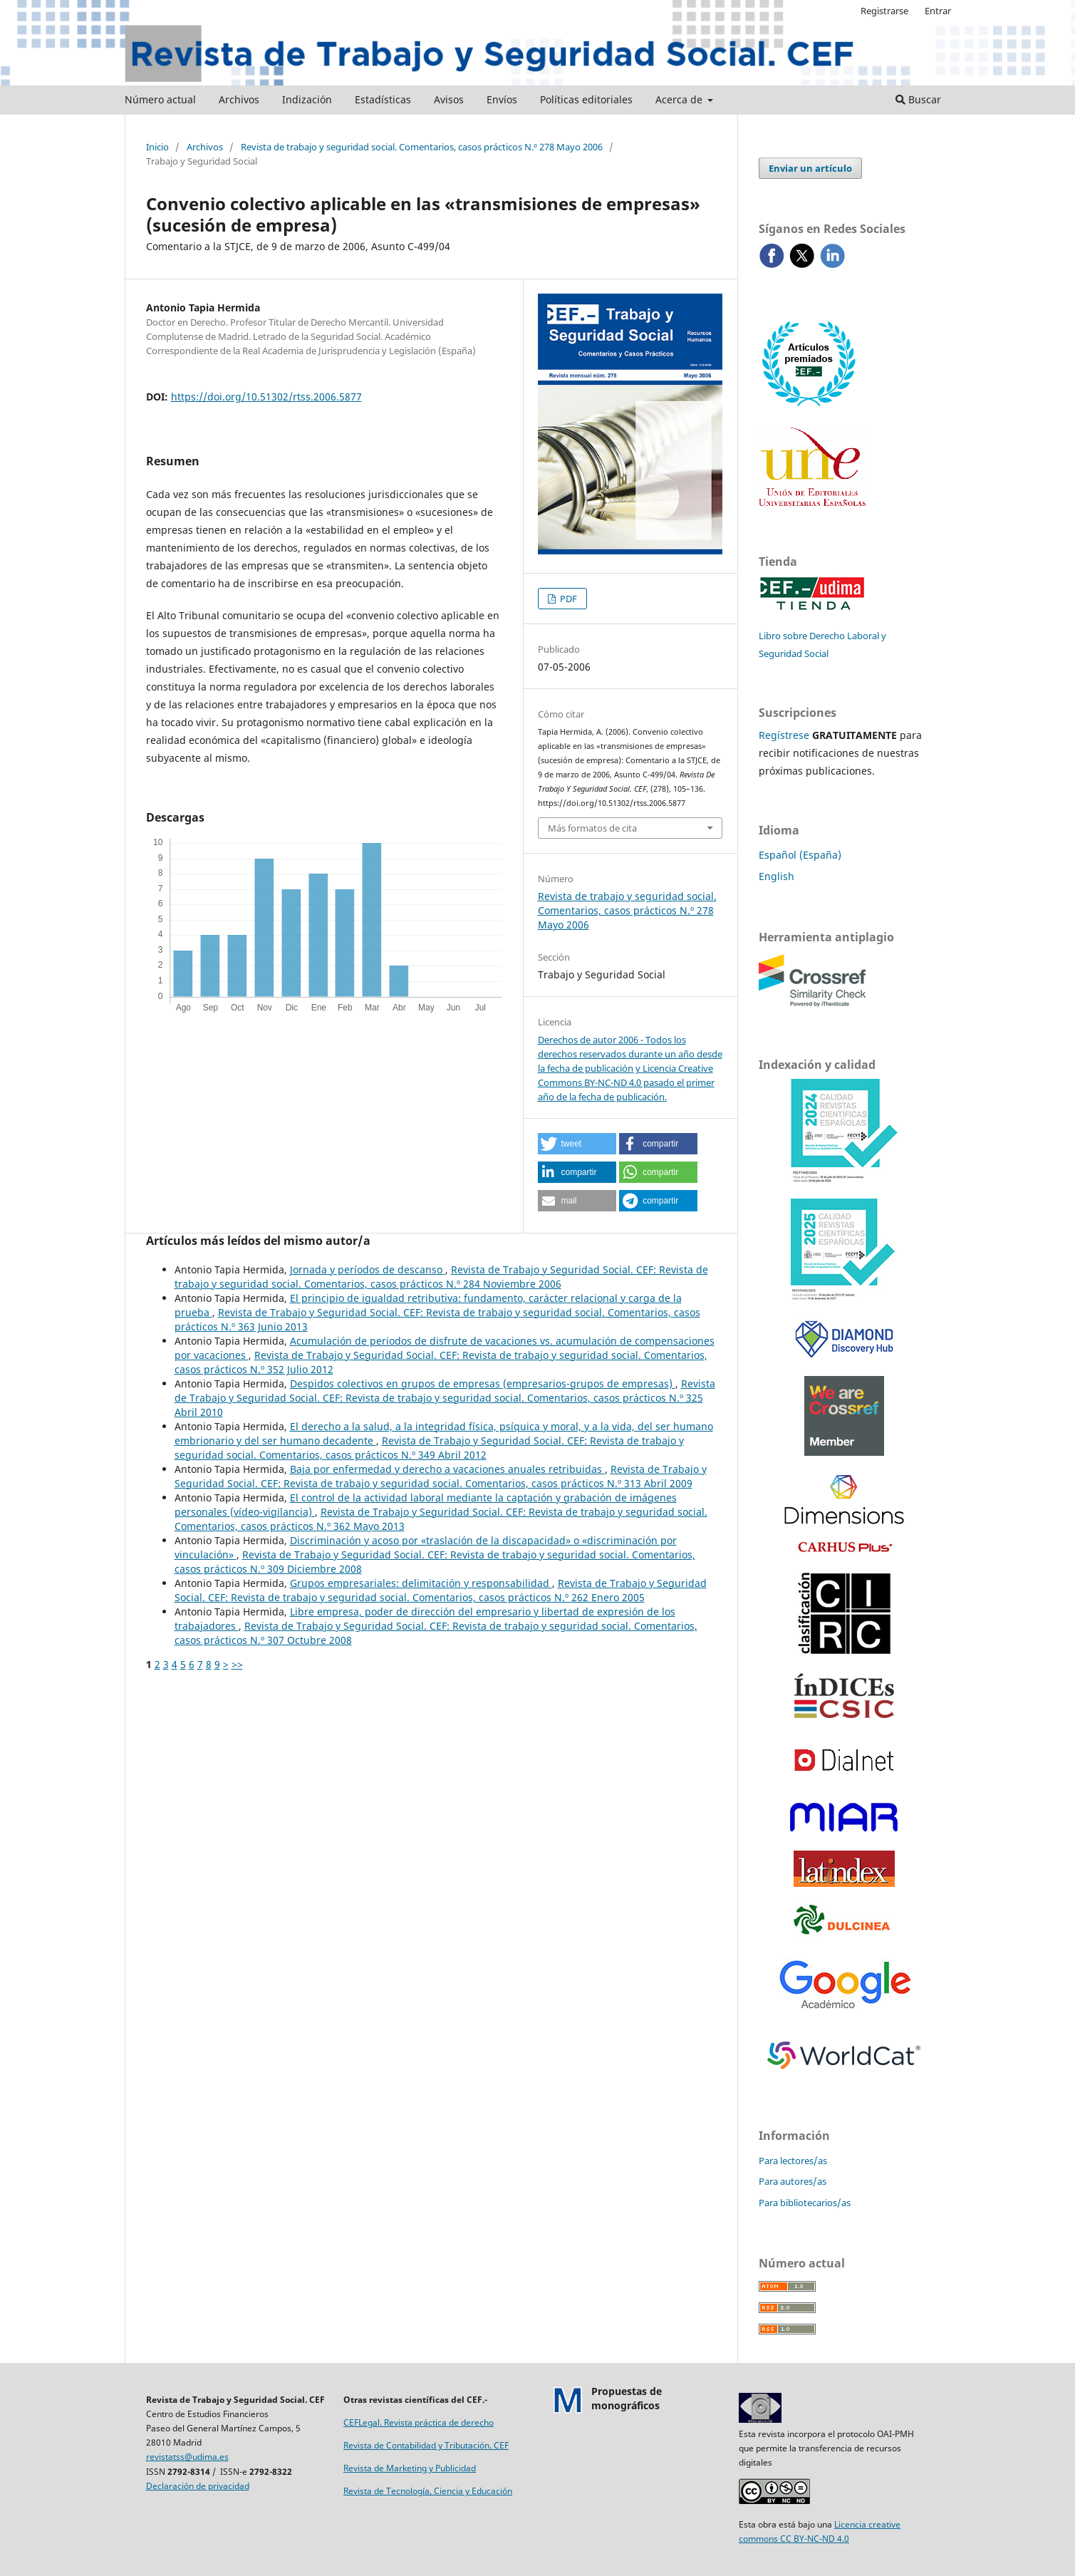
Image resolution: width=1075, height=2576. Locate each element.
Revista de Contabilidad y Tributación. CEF (426, 2445)
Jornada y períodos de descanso (367, 1269)
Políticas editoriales (586, 99)
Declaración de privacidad (197, 2486)
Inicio (157, 146)
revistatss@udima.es (187, 2457)
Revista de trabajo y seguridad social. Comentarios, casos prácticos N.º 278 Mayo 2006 (422, 146)
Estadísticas (383, 99)
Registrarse (884, 10)
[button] (577, 1143)
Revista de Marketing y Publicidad (409, 2468)
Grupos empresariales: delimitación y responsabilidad (421, 1583)
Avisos (449, 99)
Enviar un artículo (810, 168)
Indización (307, 99)
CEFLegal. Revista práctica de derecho (418, 2422)
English (776, 876)
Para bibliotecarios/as (805, 2202)
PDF (567, 598)
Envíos (502, 99)
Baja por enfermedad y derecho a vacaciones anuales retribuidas (447, 1469)
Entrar (938, 10)
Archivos (239, 99)
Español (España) (800, 855)
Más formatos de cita (592, 828)
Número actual (160, 99)
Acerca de (680, 99)
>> (237, 1664)
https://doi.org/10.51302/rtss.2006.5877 (266, 396)
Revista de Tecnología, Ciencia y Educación (427, 2491)
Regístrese (784, 735)
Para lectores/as (793, 2160)
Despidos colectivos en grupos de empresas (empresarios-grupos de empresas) (482, 1383)
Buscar (918, 99)
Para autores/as (792, 2181)
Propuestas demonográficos (626, 2398)
